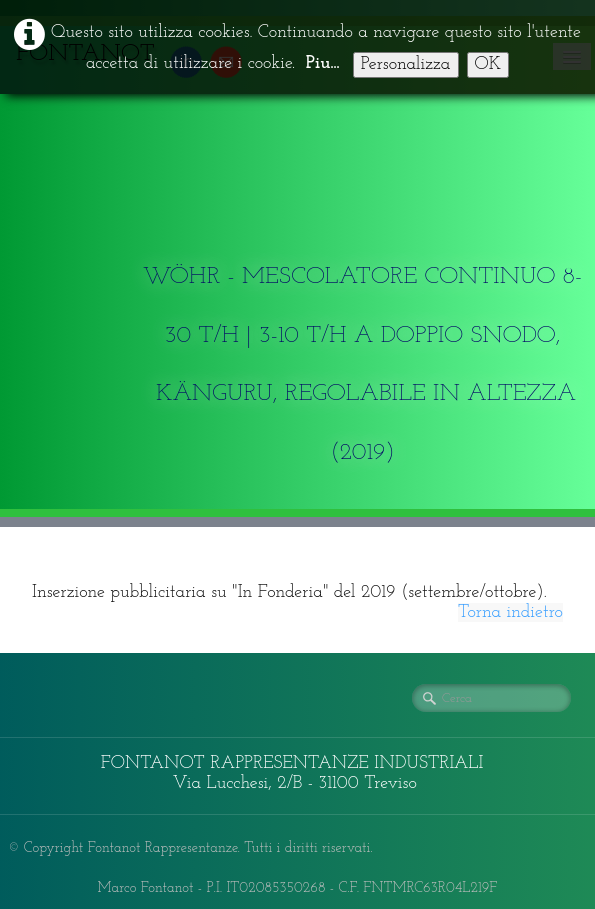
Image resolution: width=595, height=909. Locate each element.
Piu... (323, 63)
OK (488, 64)
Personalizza (406, 64)
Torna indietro (510, 612)
